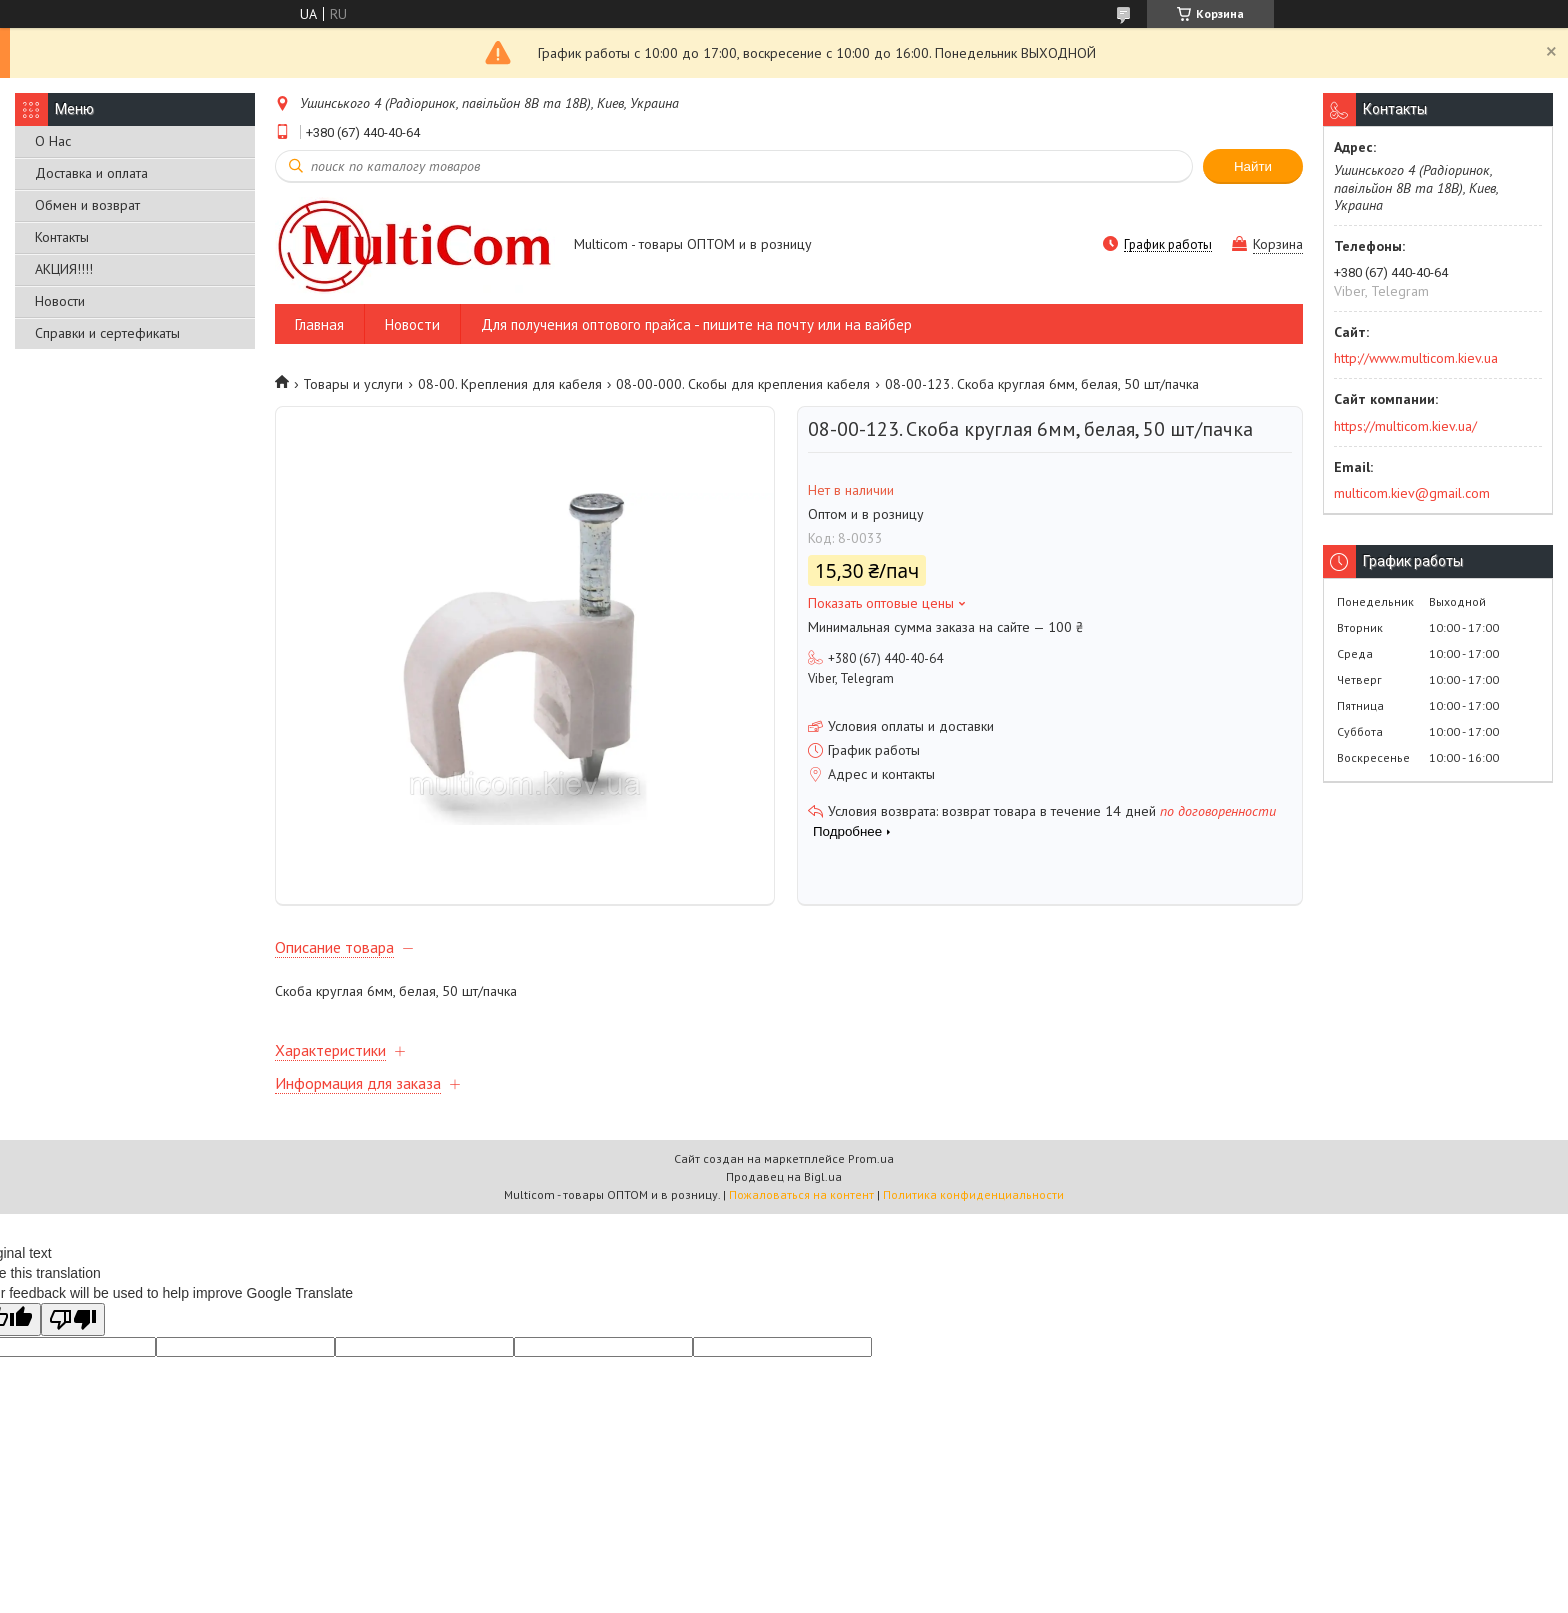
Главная (319, 324)
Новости (60, 301)
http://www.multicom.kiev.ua (1416, 358)
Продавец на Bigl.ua (784, 1176)
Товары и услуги (353, 384)
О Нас (53, 141)
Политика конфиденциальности (973, 1194)
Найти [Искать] (1253, 166)
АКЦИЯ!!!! (64, 269)
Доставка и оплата (91, 173)
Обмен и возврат (87, 205)
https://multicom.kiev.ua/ (1405, 426)
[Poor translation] (73, 1319)
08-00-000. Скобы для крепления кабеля (743, 384)
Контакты (62, 237)
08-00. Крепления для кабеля (510, 384)
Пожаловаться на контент (801, 1194)
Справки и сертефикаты (107, 333)
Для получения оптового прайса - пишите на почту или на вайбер (696, 324)
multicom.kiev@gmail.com (1412, 493)
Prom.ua (871, 1158)
